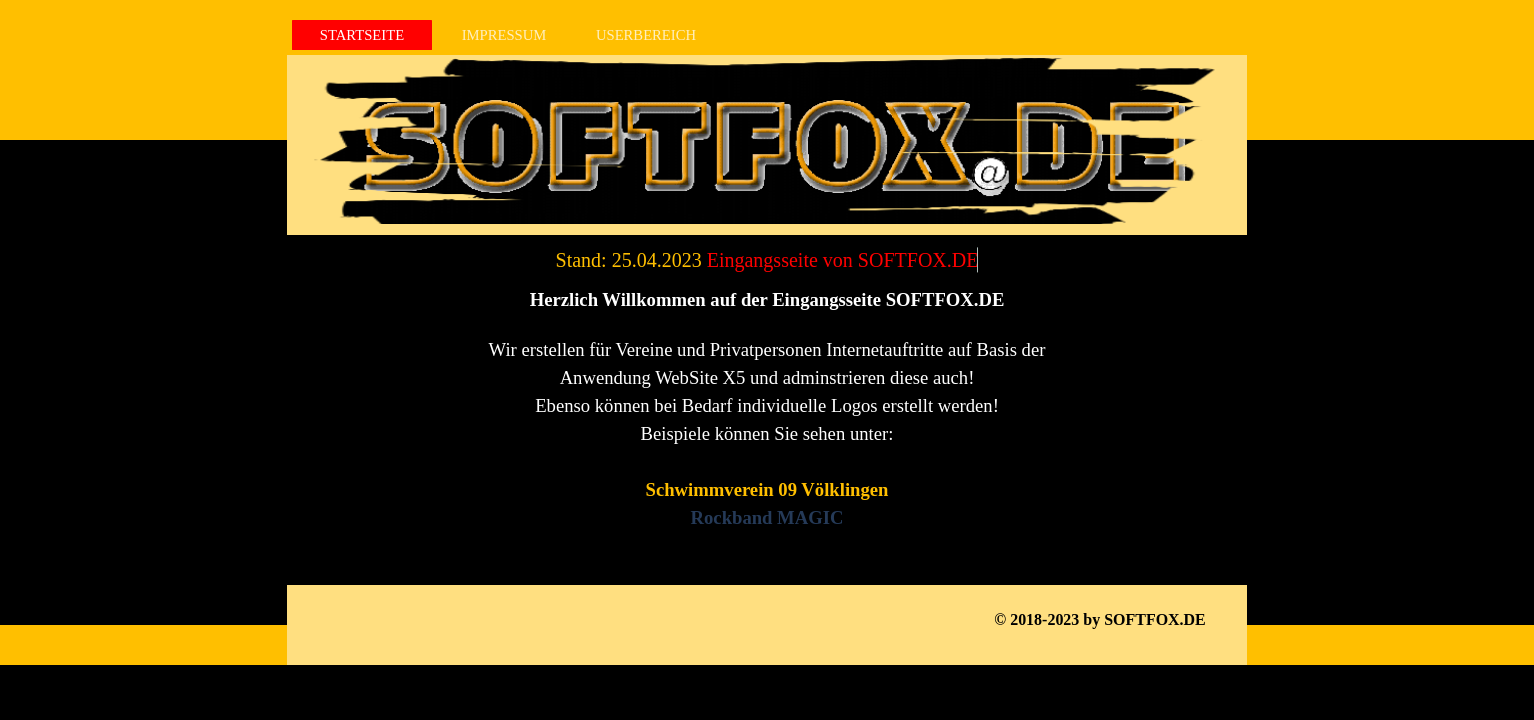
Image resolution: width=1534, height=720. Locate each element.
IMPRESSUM (504, 35)
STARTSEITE (362, 35)
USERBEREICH (646, 35)
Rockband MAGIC (767, 517)
